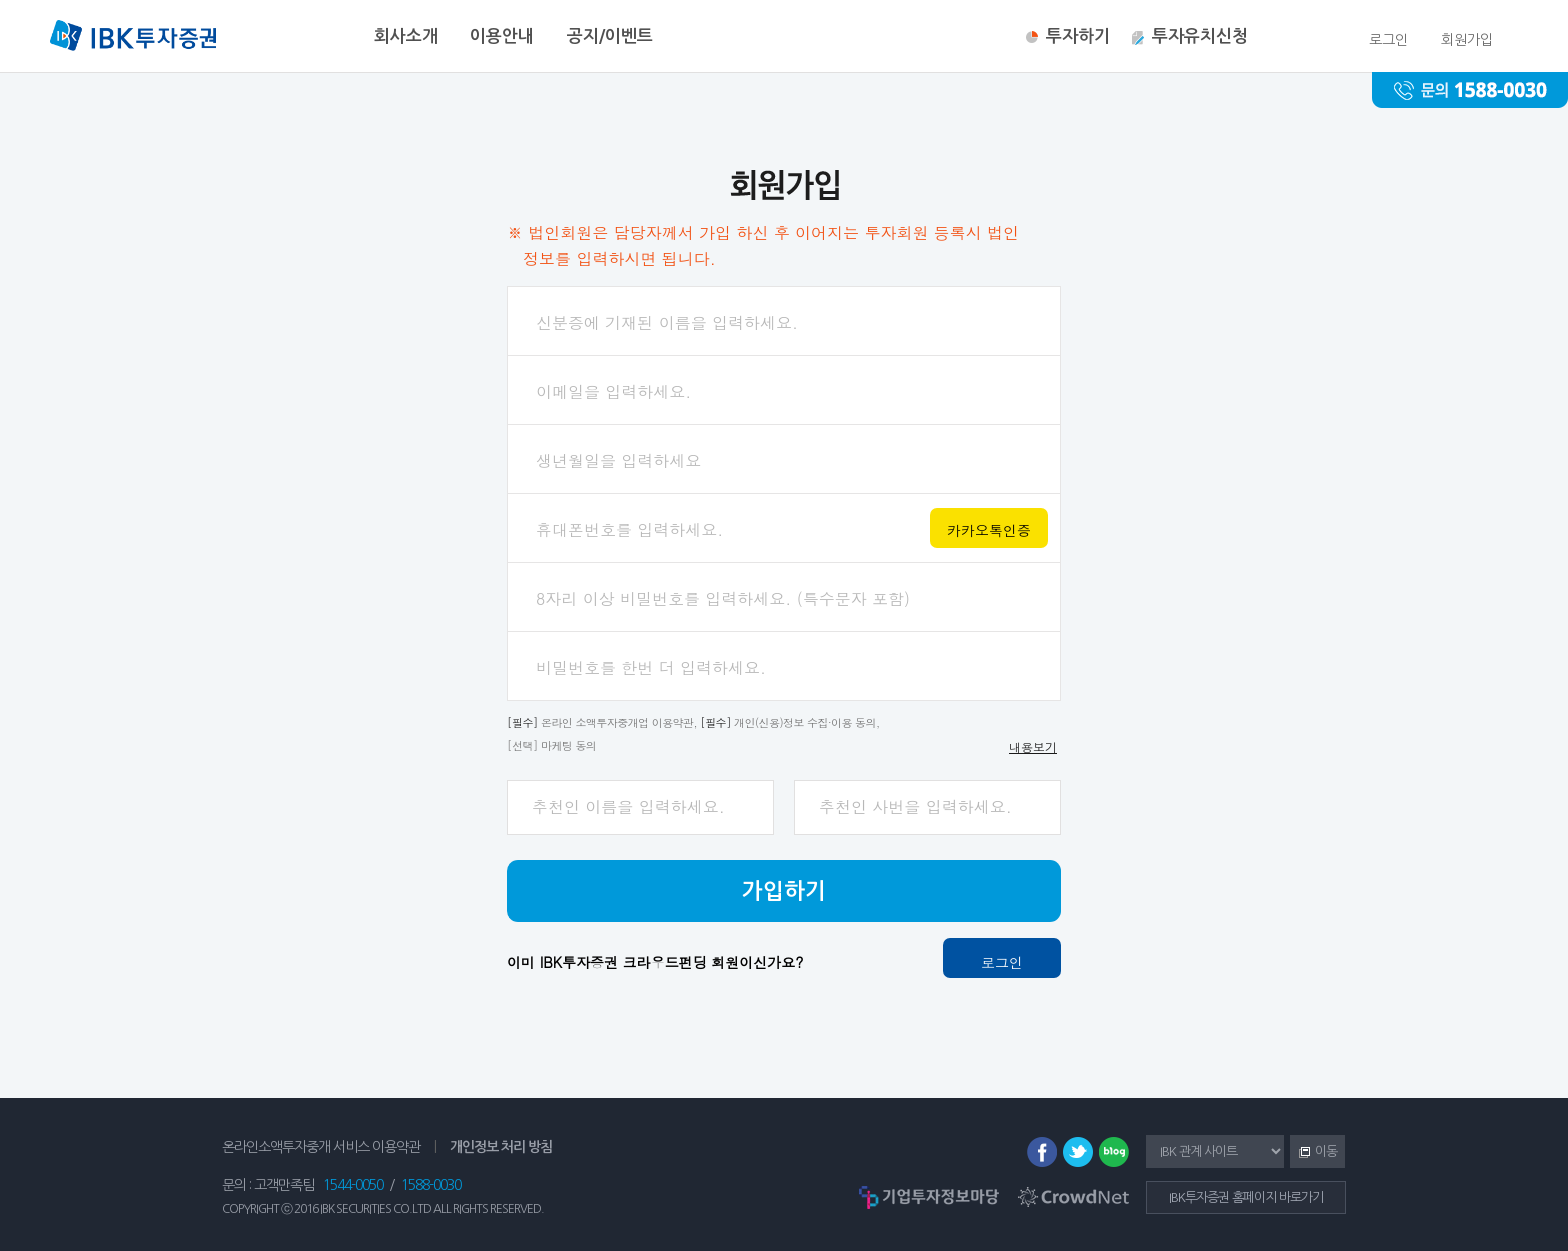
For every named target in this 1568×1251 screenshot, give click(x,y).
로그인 (1002, 962)
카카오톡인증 (989, 530)
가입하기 (784, 891)
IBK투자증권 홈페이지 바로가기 (1246, 1197)
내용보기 (1033, 746)
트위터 (1078, 1152)
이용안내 (502, 36)
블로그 (1114, 1152)
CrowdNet (1073, 1197)
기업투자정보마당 (929, 1197)
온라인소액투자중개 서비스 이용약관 (321, 1147)
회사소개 (406, 36)
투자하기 (1078, 36)
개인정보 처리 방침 (501, 1147)
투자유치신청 (1200, 36)
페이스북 (1042, 1152)
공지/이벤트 (610, 36)
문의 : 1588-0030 (1470, 90)
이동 (1313, 1153)
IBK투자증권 (133, 38)
